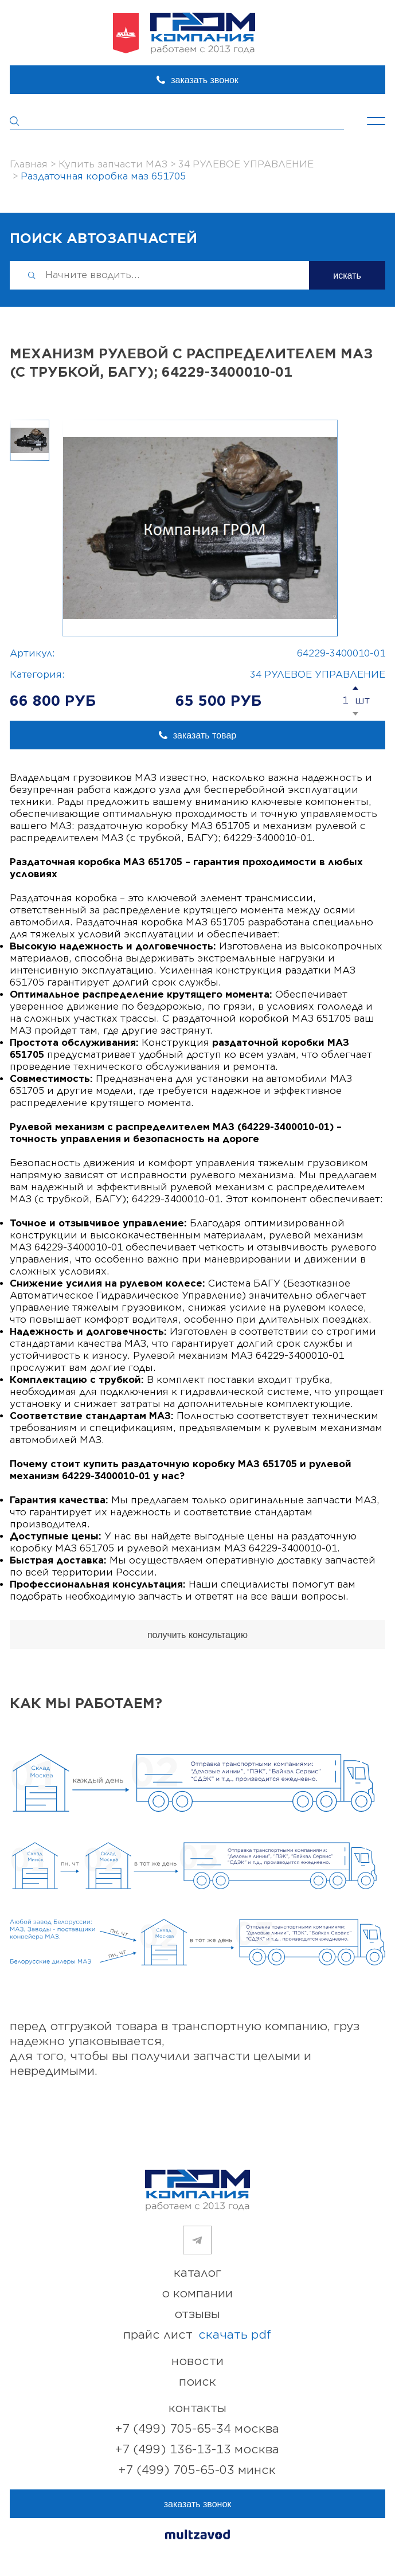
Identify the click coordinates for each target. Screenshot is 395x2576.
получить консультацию (197, 1635)
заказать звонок (204, 80)
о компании (197, 2293)
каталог (197, 2273)
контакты (197, 2408)
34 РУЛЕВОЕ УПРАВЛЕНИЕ (317, 675)
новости (197, 2361)
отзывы (197, 2314)
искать (347, 275)
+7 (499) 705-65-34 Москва (197, 2429)
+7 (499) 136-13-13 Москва (197, 2449)
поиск (197, 2382)
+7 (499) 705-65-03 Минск (197, 2470)
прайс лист (197, 2335)
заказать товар (204, 735)
